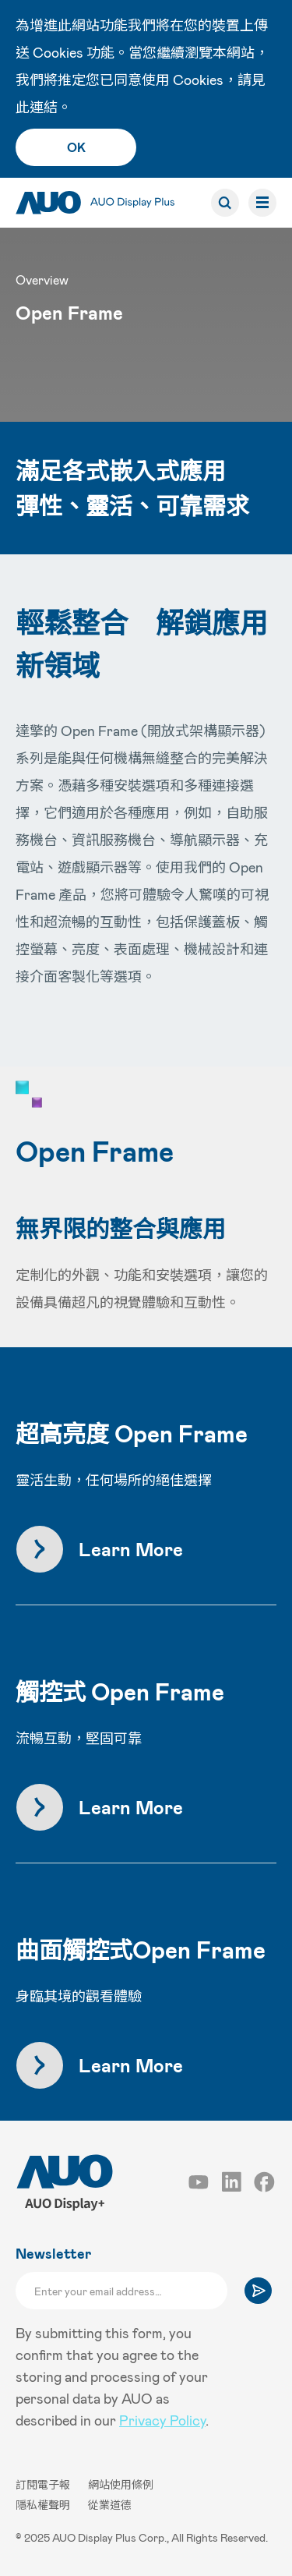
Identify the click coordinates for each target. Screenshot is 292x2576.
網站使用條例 (120, 2484)
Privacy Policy (162, 2420)
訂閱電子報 (44, 2484)
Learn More (131, 1548)
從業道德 (110, 2504)
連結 (44, 106)
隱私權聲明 (44, 2504)
